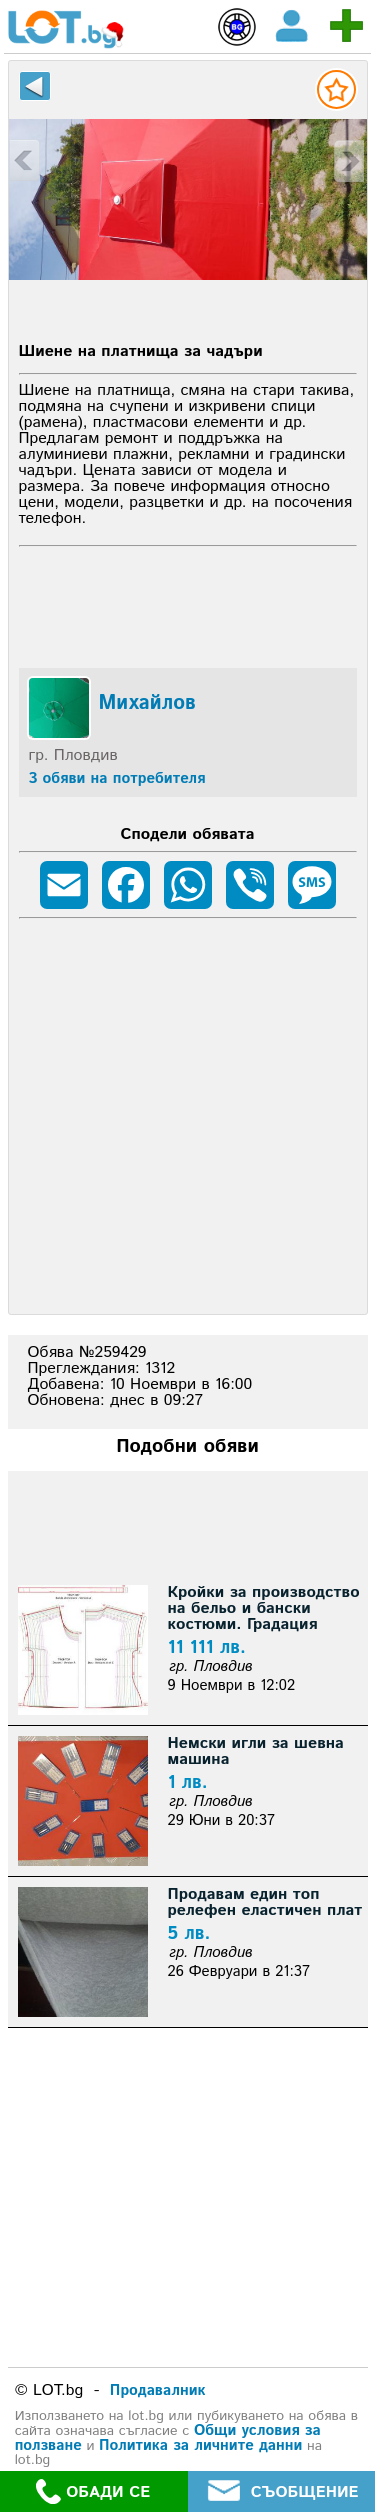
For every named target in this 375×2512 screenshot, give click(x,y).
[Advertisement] (188, 604)
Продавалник (158, 2390)
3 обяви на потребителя (117, 778)
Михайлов (147, 704)
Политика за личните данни (200, 2445)
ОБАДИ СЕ (93, 2491)
